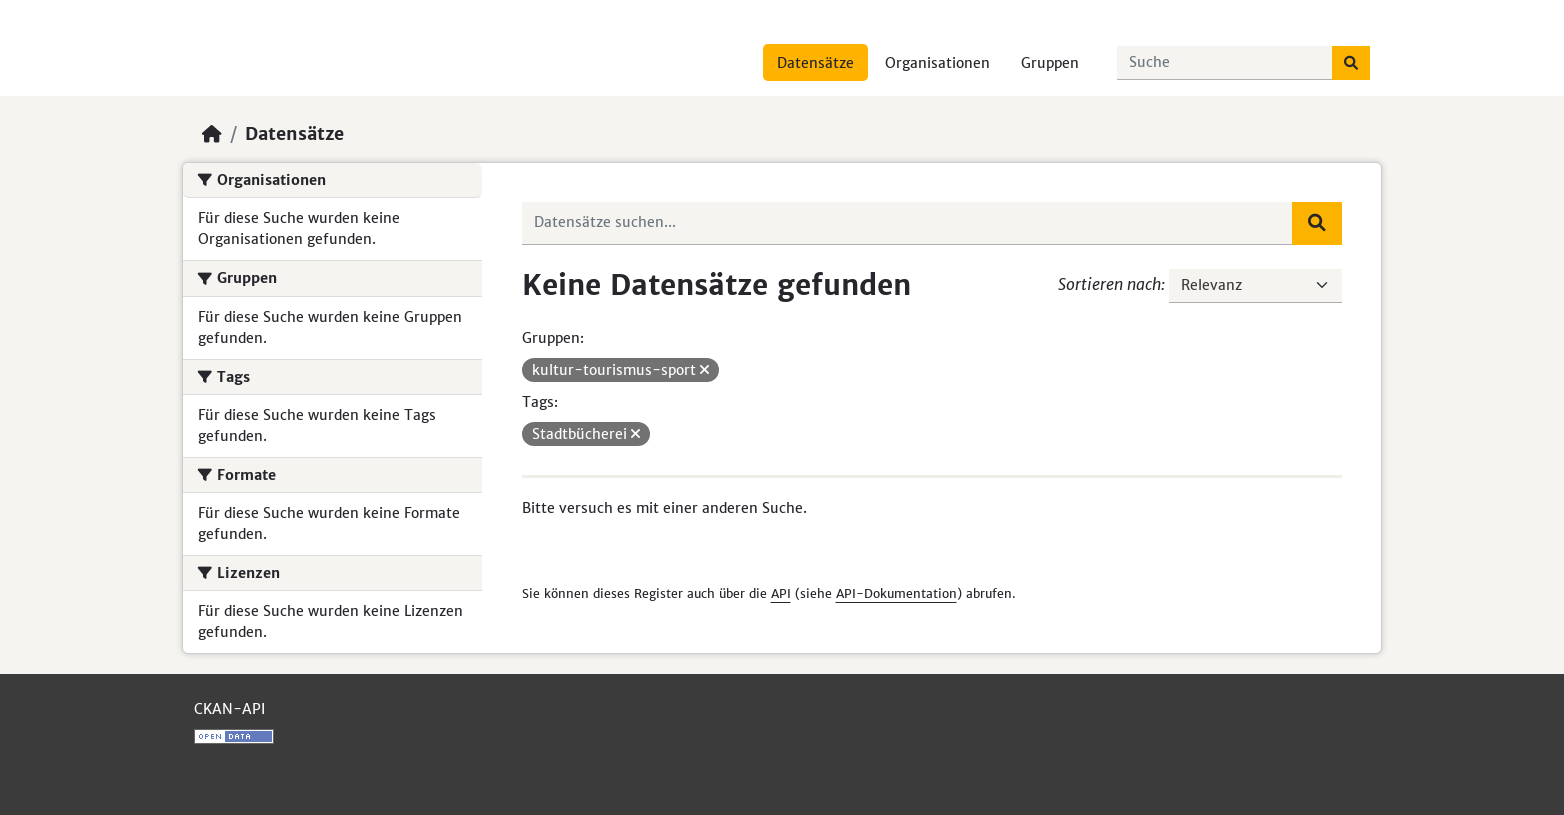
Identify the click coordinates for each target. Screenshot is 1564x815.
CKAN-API (229, 709)
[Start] (212, 134)
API (781, 593)
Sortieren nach (1109, 284)
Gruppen (1050, 63)
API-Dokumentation (896, 593)
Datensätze (815, 63)
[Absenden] (1351, 63)
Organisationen (937, 63)
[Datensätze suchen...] (1225, 63)
